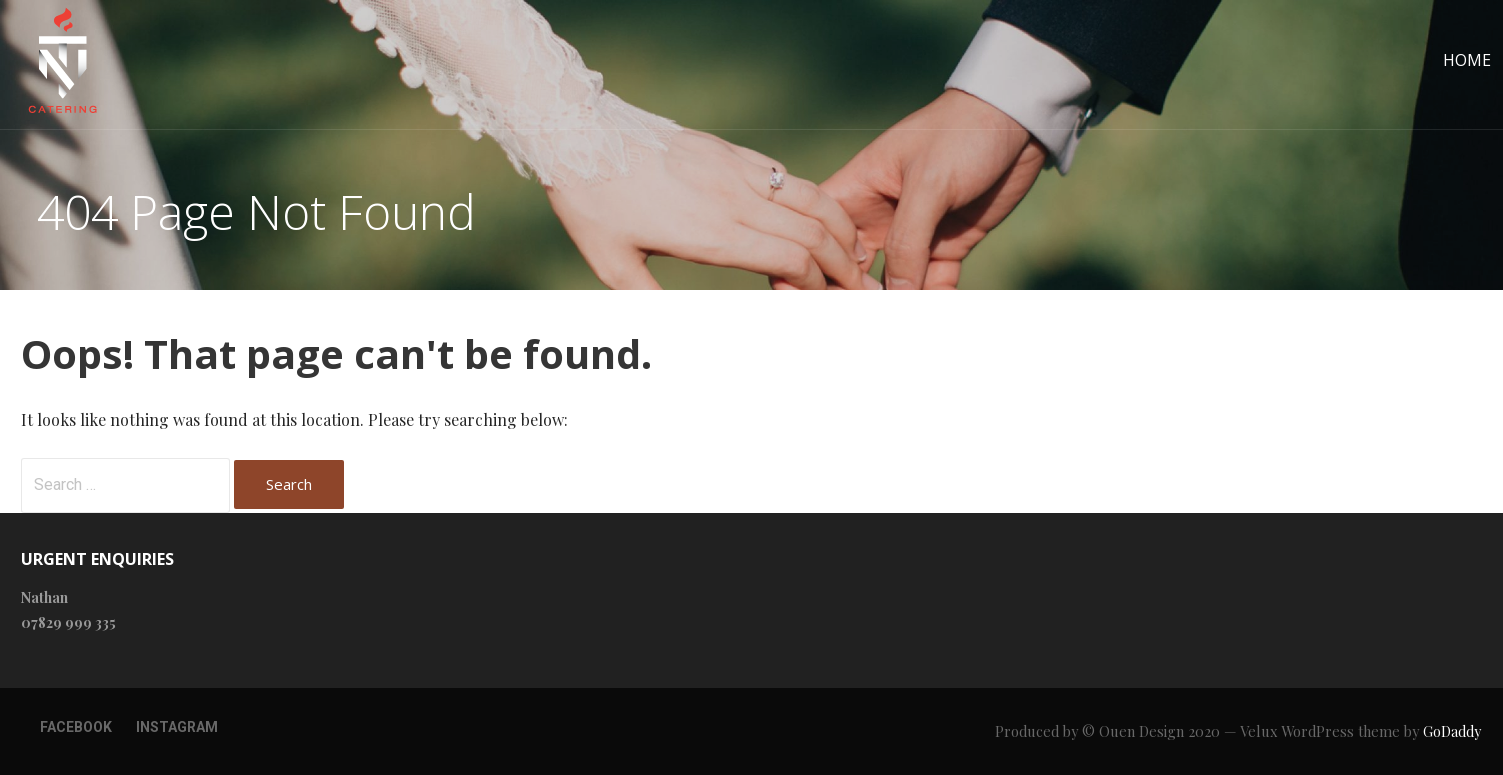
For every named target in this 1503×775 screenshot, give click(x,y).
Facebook (76, 727)
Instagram (177, 727)
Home (1467, 60)
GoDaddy (1452, 731)
